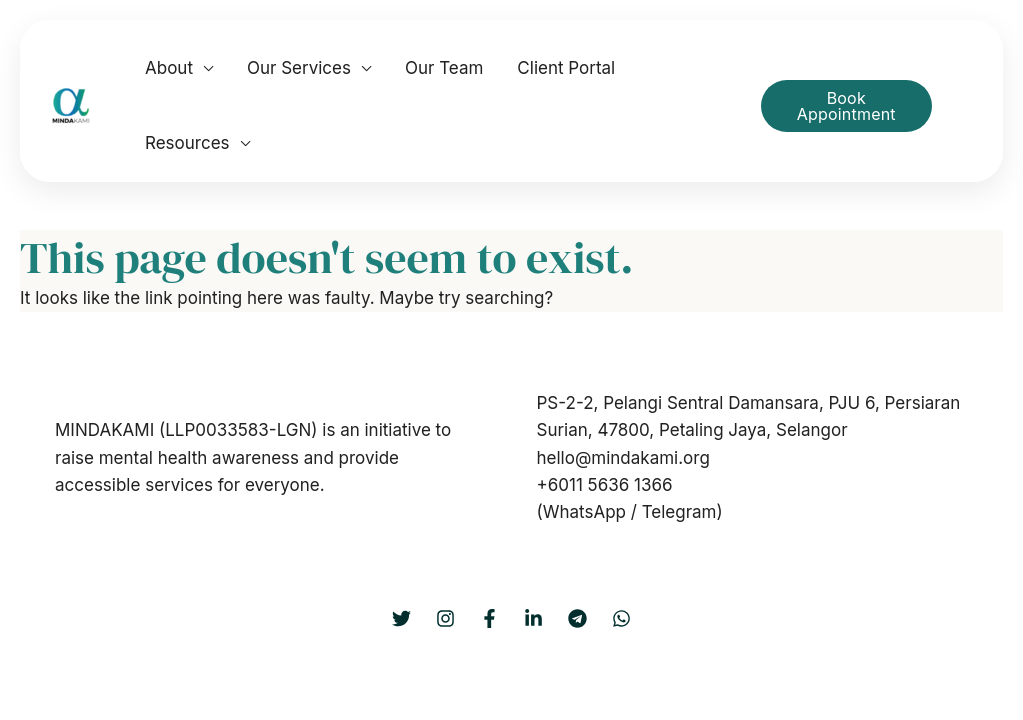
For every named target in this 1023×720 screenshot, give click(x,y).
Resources (187, 143)
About (169, 68)
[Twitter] (401, 618)
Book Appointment (846, 106)
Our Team (444, 68)
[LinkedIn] (533, 618)
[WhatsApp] (621, 618)
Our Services (299, 68)
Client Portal (566, 68)
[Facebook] (489, 618)
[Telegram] (577, 618)
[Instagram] (445, 618)
